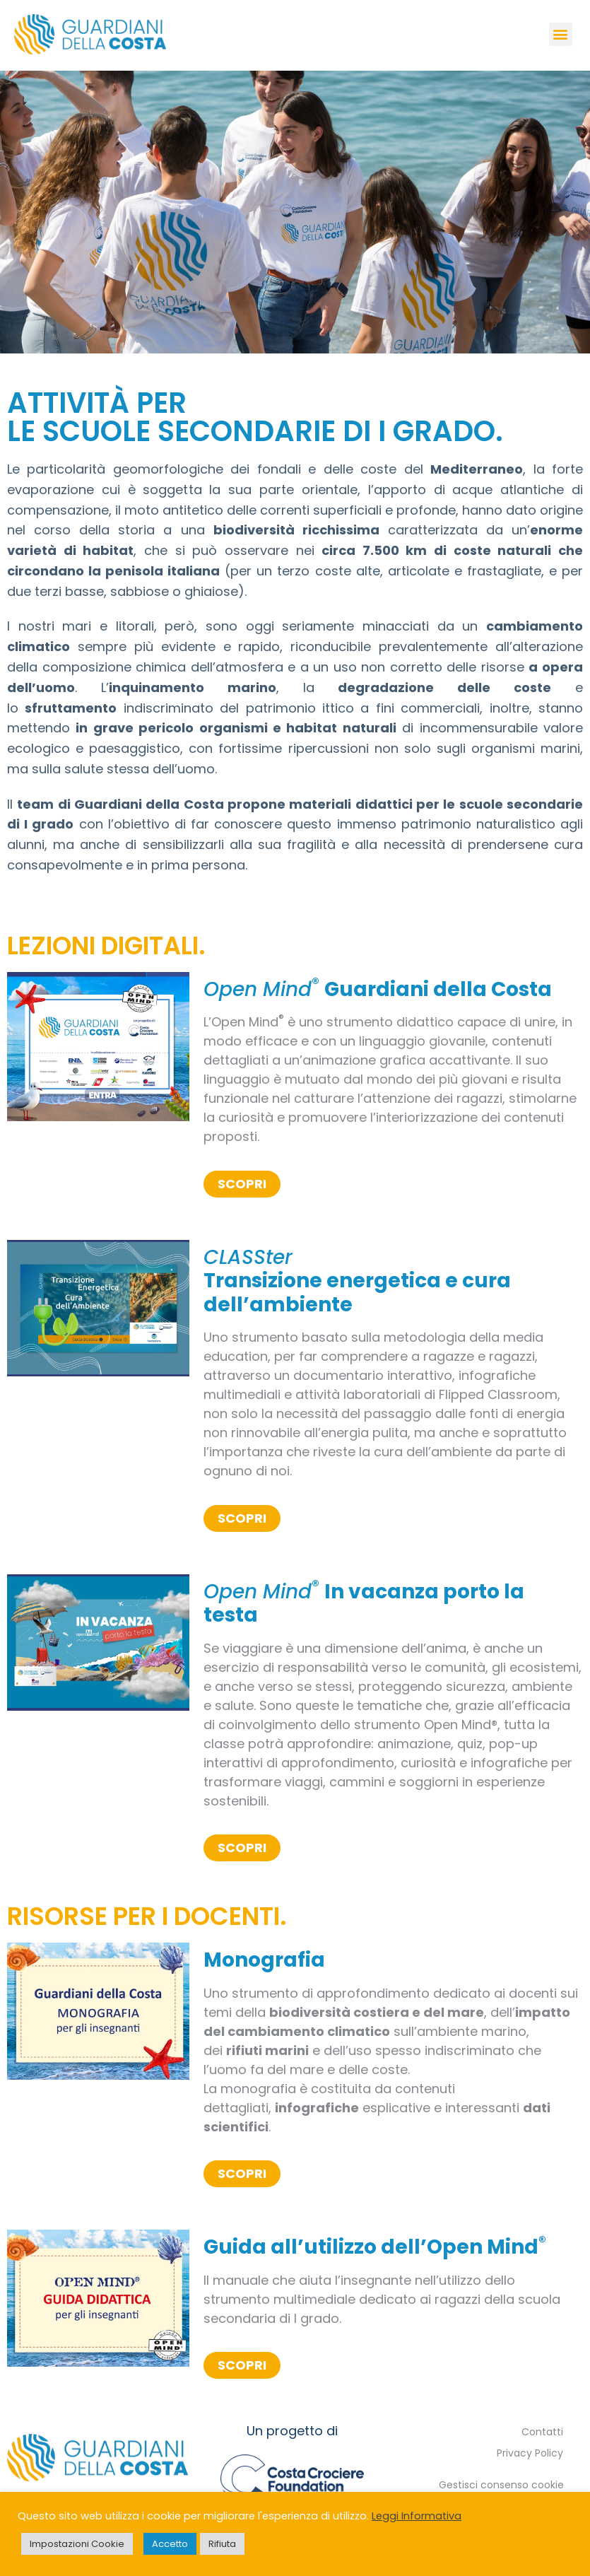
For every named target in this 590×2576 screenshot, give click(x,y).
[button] (560, 34)
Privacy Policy (530, 2453)
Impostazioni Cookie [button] (77, 2544)
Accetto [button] (170, 2544)
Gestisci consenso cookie (501, 2485)
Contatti (542, 2432)
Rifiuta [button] (222, 2544)
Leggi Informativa (416, 2516)
